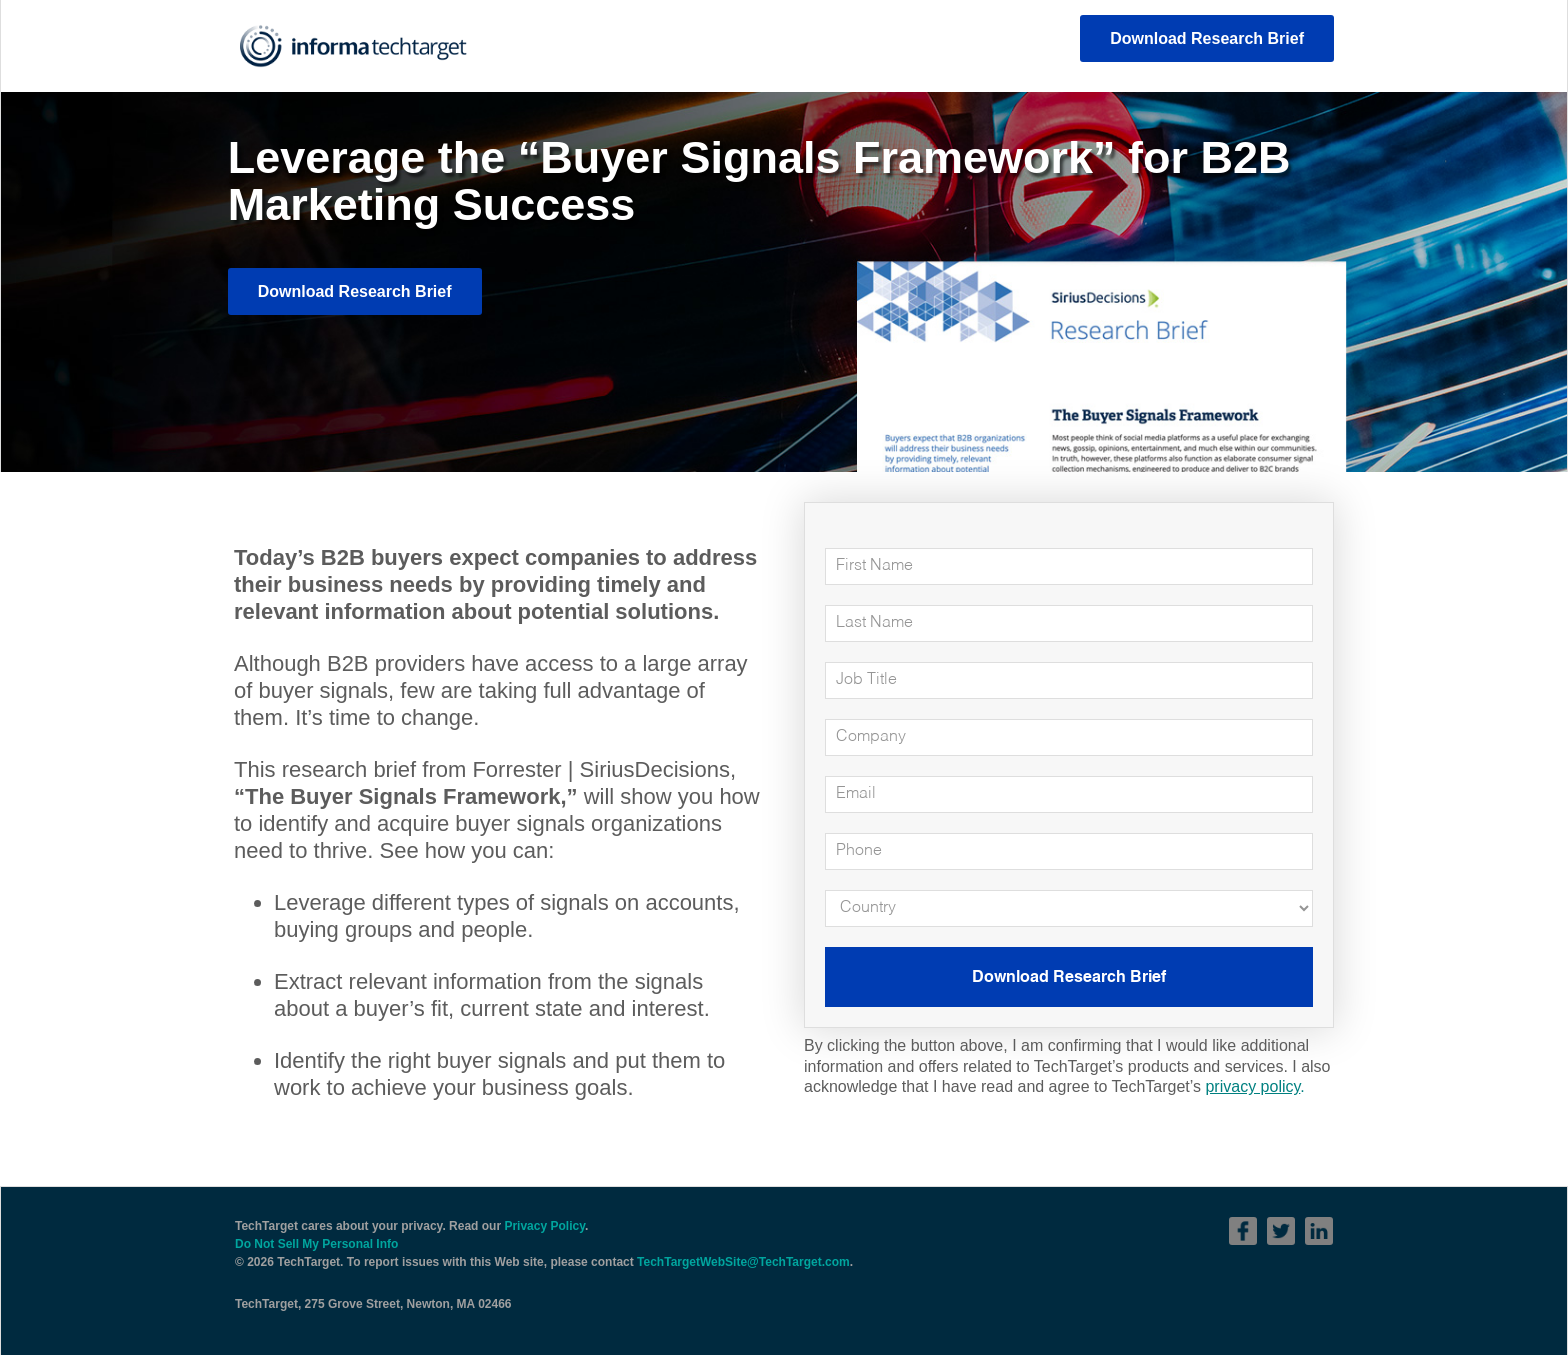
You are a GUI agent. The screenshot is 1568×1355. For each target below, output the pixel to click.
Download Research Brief (1207, 38)
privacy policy (1252, 1086)
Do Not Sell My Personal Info (316, 1244)
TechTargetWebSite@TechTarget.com (743, 1262)
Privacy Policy (544, 1226)
